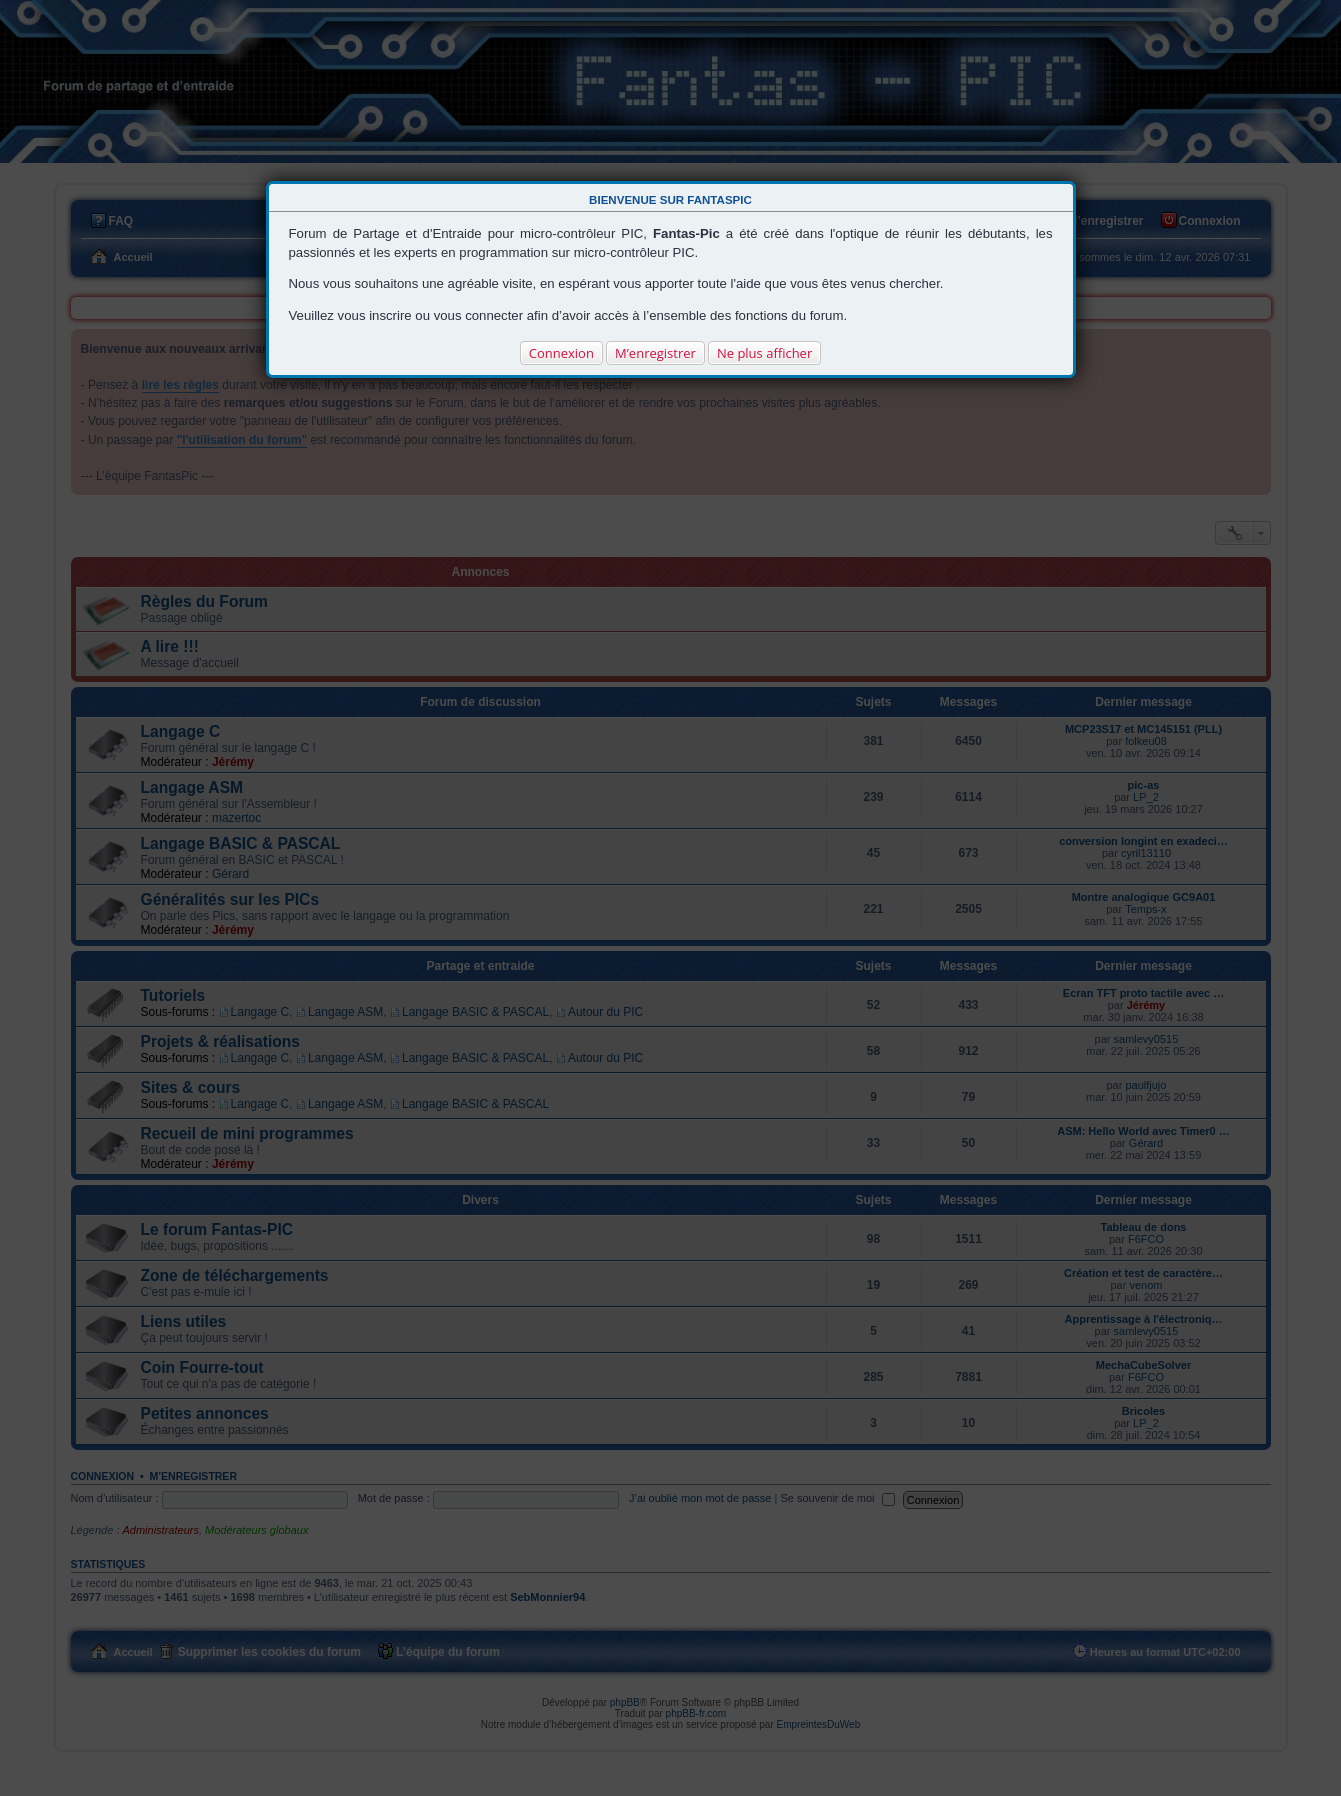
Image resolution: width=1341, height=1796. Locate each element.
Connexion (561, 353)
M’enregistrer (655, 353)
